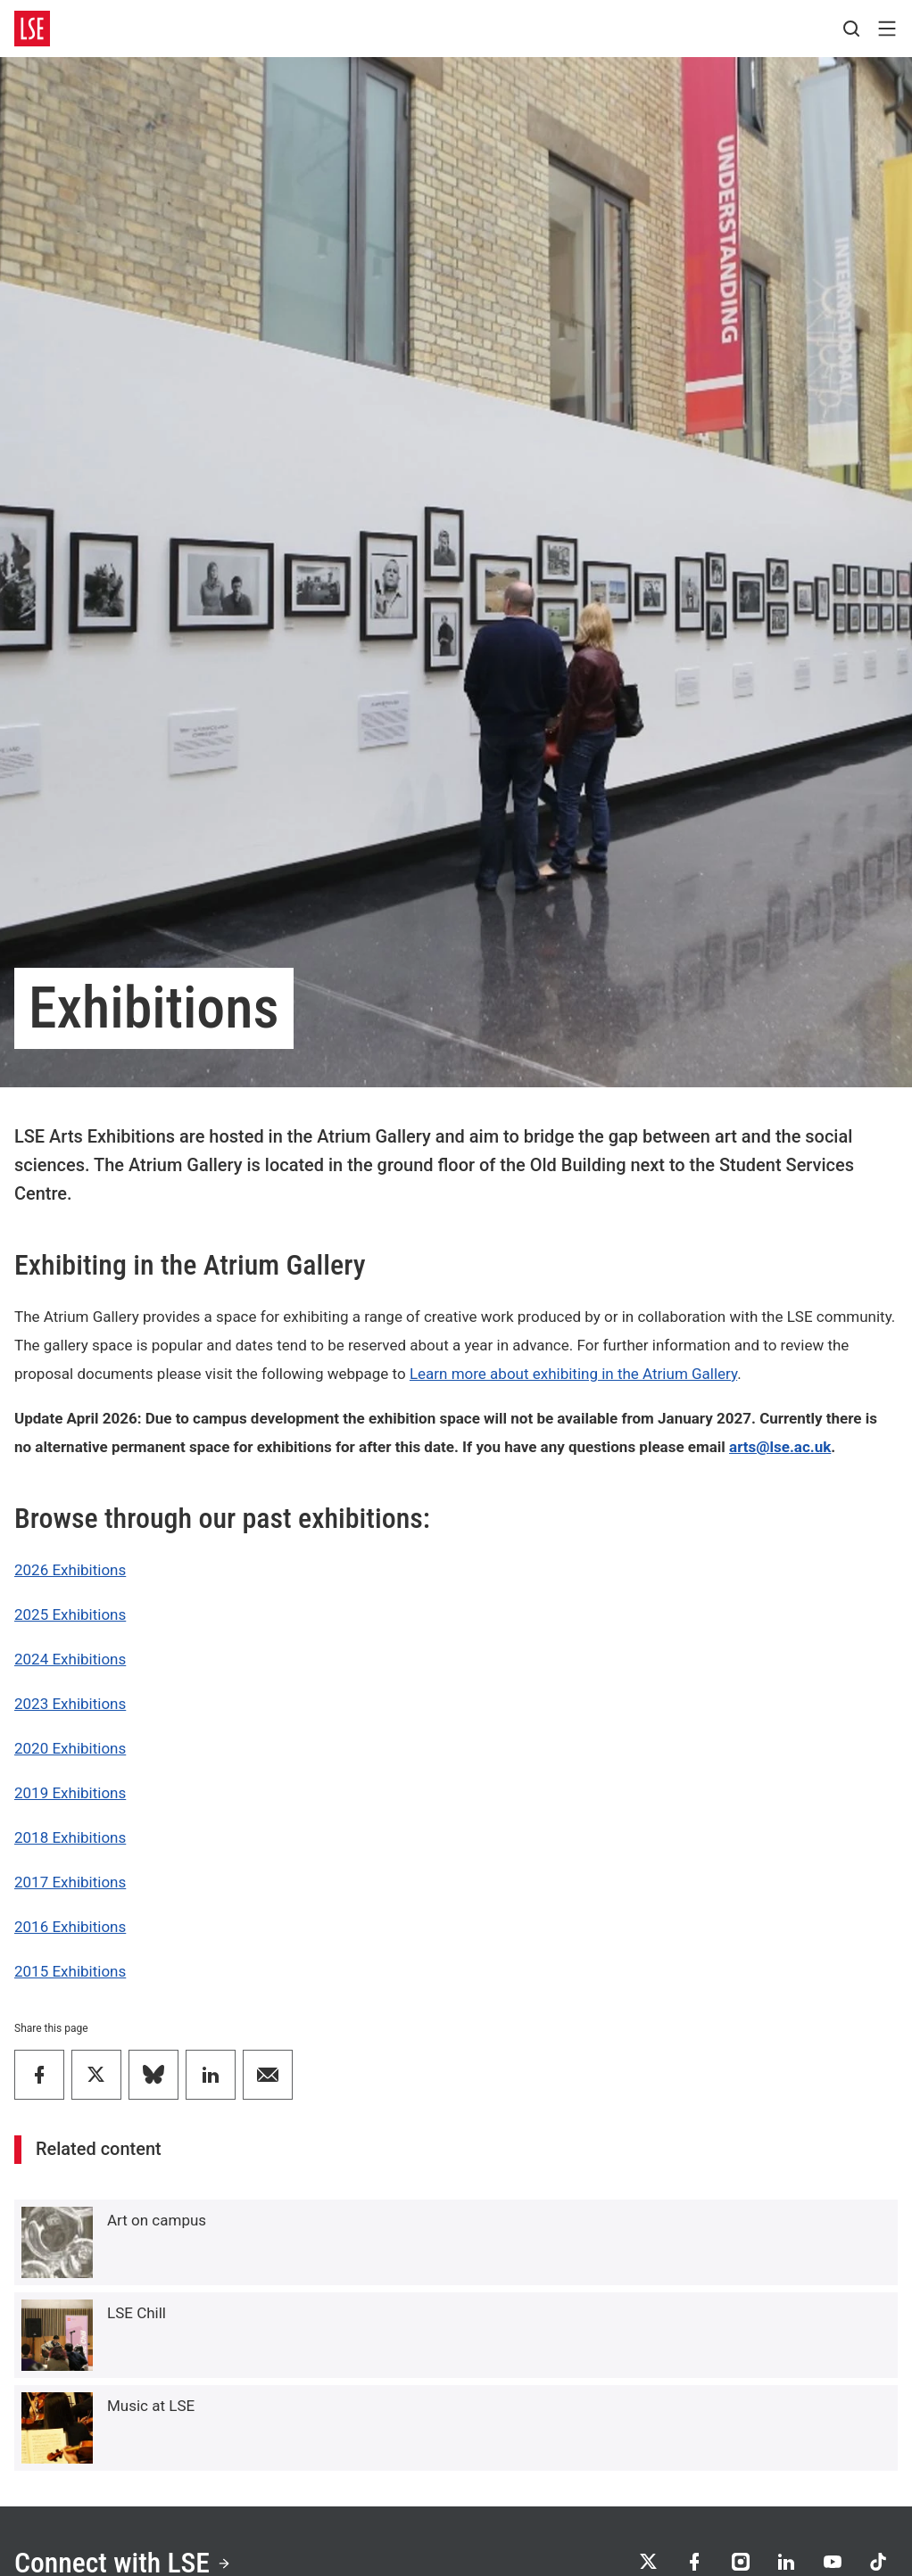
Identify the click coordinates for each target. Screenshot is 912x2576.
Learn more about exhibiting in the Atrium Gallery (573, 1374)
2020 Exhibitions (70, 1748)
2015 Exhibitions (70, 1971)
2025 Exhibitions (70, 1614)
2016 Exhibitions (70, 1927)
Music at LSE (151, 2406)
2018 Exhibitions (70, 1837)
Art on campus (156, 2220)
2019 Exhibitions (70, 1793)
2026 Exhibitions (70, 1570)
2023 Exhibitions (70, 1704)
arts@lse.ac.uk (780, 1447)
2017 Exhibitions (70, 1882)
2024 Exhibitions (70, 1659)
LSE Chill (136, 2313)
